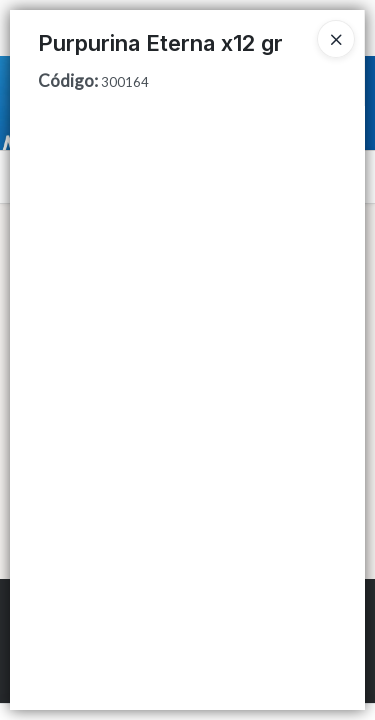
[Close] (336, 39)
